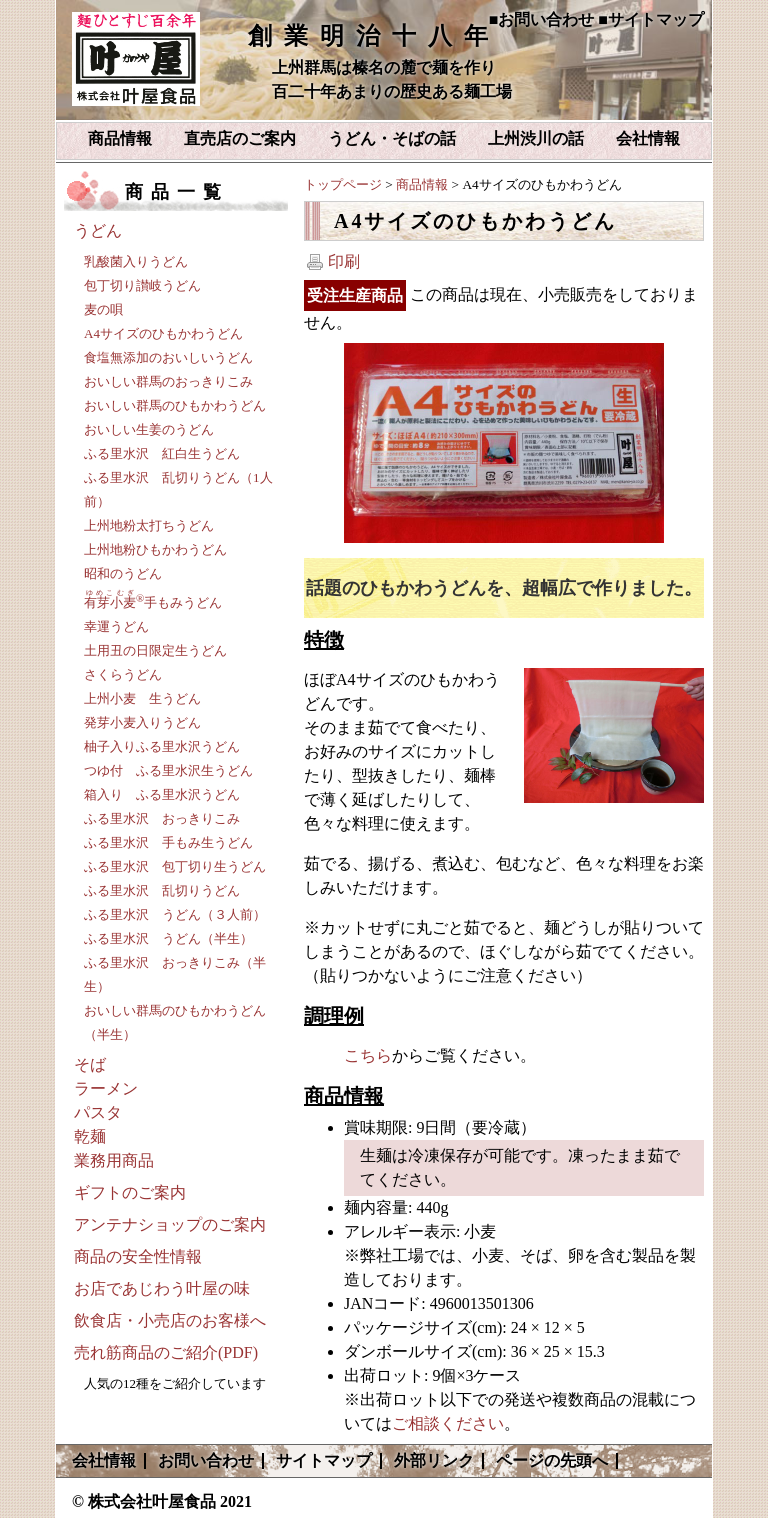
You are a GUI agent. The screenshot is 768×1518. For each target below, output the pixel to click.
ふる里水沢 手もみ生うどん (168, 842)
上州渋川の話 (536, 138)
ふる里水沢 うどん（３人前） (175, 914)
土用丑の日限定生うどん (155, 650)
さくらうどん (123, 674)
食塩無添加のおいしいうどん (168, 357)
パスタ (98, 1112)
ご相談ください (448, 1423)
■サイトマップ (651, 19)
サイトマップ (324, 1460)
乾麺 (90, 1136)
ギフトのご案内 (130, 1192)
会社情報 (648, 138)
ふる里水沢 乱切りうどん (162, 890)
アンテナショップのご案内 (170, 1224)
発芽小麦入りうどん (142, 722)
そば (90, 1064)
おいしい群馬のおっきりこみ (168, 381)
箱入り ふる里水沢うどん (162, 794)
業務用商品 (114, 1160)
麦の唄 (103, 309)
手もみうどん (153, 602)
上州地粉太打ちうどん (149, 525)
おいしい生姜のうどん (149, 429)
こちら (368, 1055)
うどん (98, 230)
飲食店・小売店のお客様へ (170, 1320)
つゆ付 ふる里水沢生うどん (168, 770)
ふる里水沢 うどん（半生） (168, 938)
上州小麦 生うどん (142, 698)
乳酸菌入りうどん (136, 261)
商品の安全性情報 (138, 1256)
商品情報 (120, 138)
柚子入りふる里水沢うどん (162, 746)
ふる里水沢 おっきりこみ (162, 818)
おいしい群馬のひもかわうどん (175, 405)
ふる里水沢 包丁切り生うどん (175, 866)
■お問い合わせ (542, 19)
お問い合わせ (206, 1460)
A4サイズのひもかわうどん (163, 333)
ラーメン (106, 1088)
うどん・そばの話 (392, 138)
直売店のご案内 (240, 138)
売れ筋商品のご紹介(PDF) (166, 1352)
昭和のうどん (123, 573)
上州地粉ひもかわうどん (155, 549)
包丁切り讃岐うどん (142, 285)
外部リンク (434, 1460)
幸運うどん (116, 626)
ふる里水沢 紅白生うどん (162, 453)
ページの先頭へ (552, 1460)
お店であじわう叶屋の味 (162, 1288)
